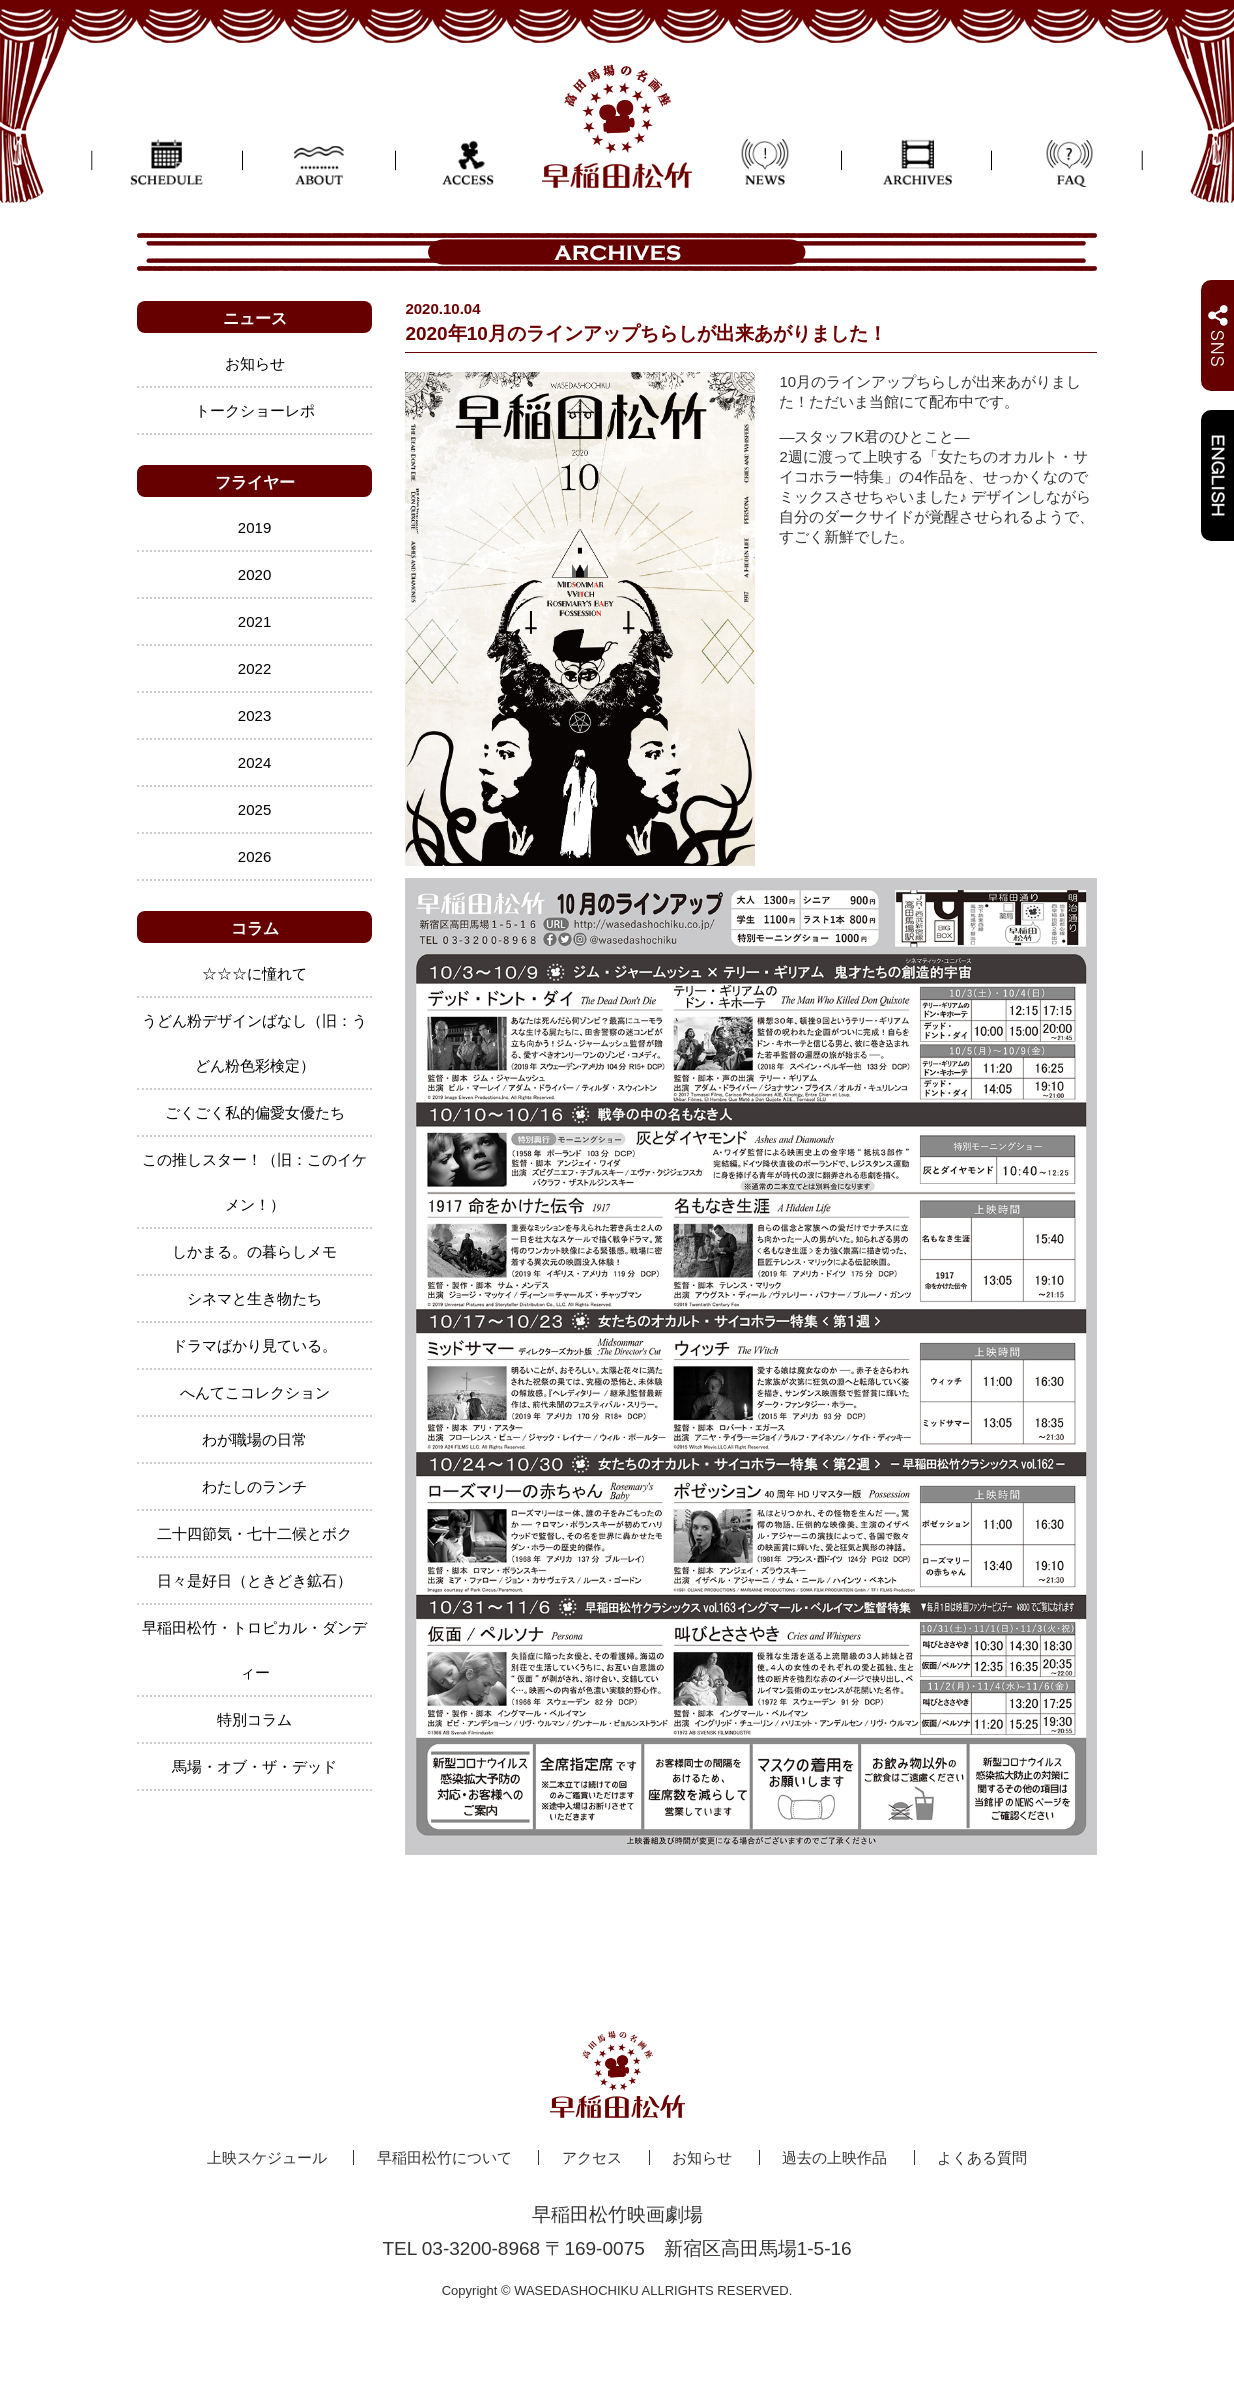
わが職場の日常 (254, 1439)
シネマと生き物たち (254, 1298)
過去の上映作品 (834, 2157)
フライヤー (255, 482)
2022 (254, 668)
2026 (254, 856)
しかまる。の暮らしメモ (254, 1251)
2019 (254, 527)
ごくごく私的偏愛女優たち (255, 1112)
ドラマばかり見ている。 (254, 1345)
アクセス (592, 2157)
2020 (254, 574)
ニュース (255, 318)
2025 (254, 809)
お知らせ (255, 363)
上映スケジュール (267, 2157)
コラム (255, 928)
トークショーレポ (255, 410)
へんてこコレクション (255, 1392)
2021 (254, 621)
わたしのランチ (254, 1486)
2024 (254, 762)
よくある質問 (982, 2157)
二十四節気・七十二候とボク (254, 1533)
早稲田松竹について (444, 2157)
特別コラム (254, 1719)
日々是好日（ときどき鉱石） (254, 1580)
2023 (254, 715)
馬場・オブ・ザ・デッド (254, 1766)
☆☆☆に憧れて (254, 973)
